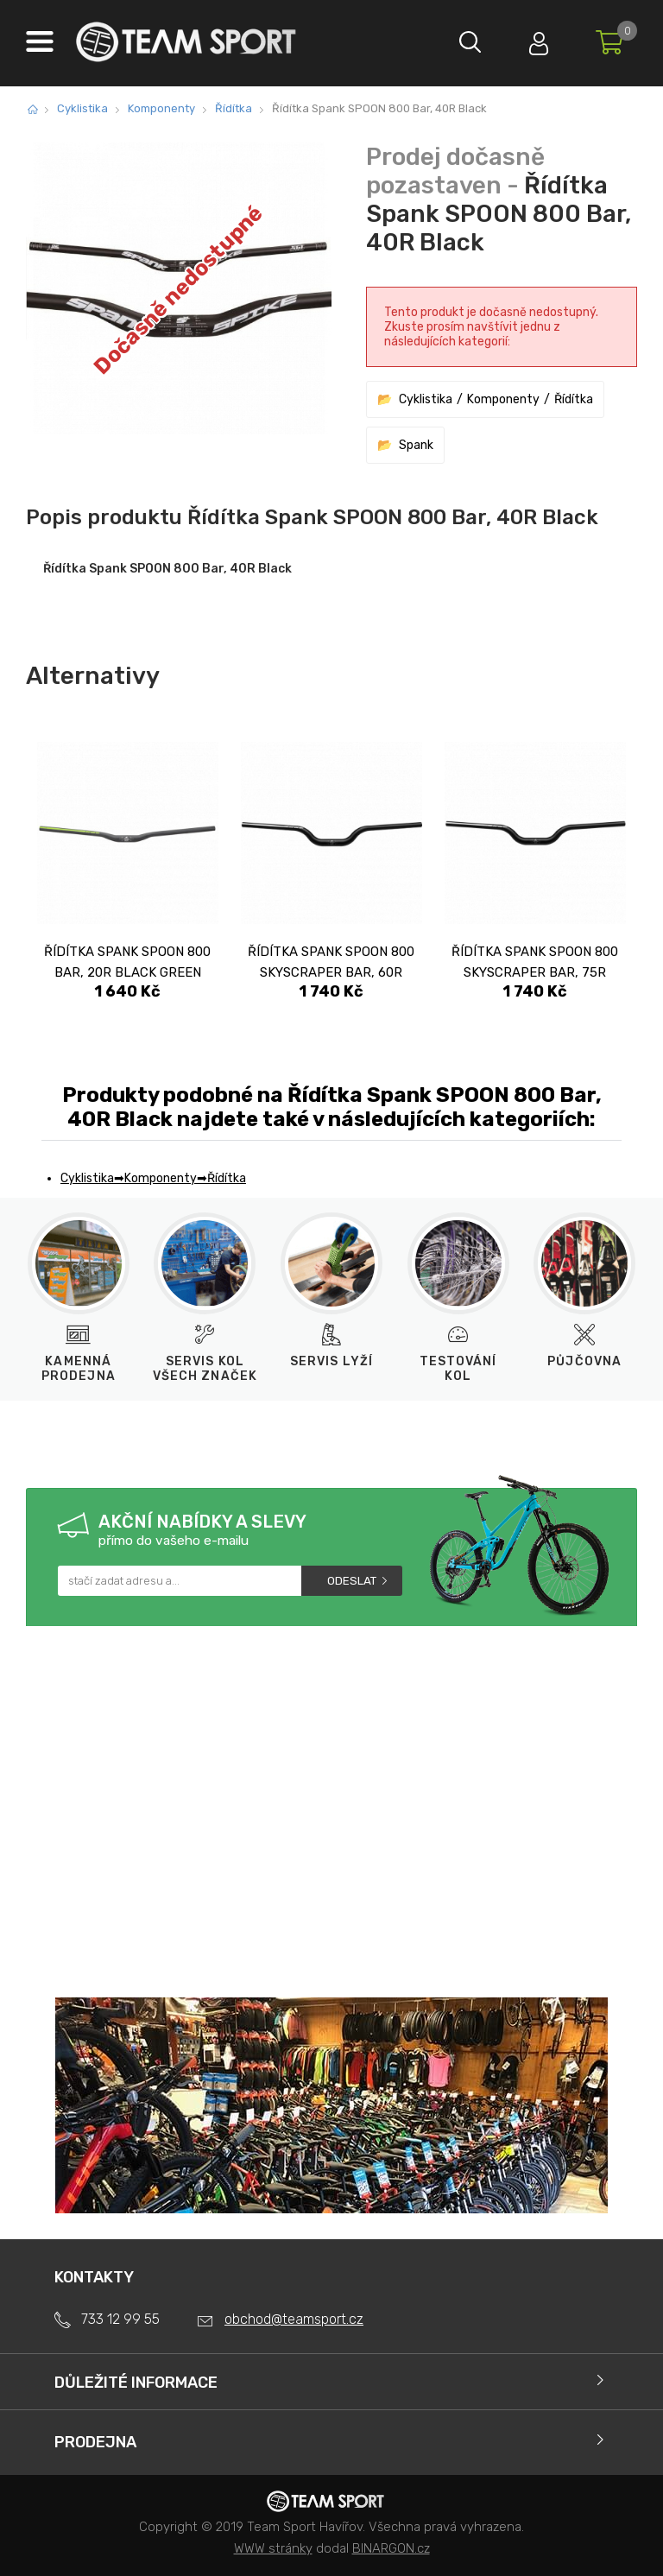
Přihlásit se (537, 39)
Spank (416, 445)
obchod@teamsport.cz (293, 2319)
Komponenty (161, 108)
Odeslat (351, 1580)
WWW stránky (273, 2548)
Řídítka (233, 108)
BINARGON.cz (391, 2548)
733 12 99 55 (120, 2319)
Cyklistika (82, 108)
